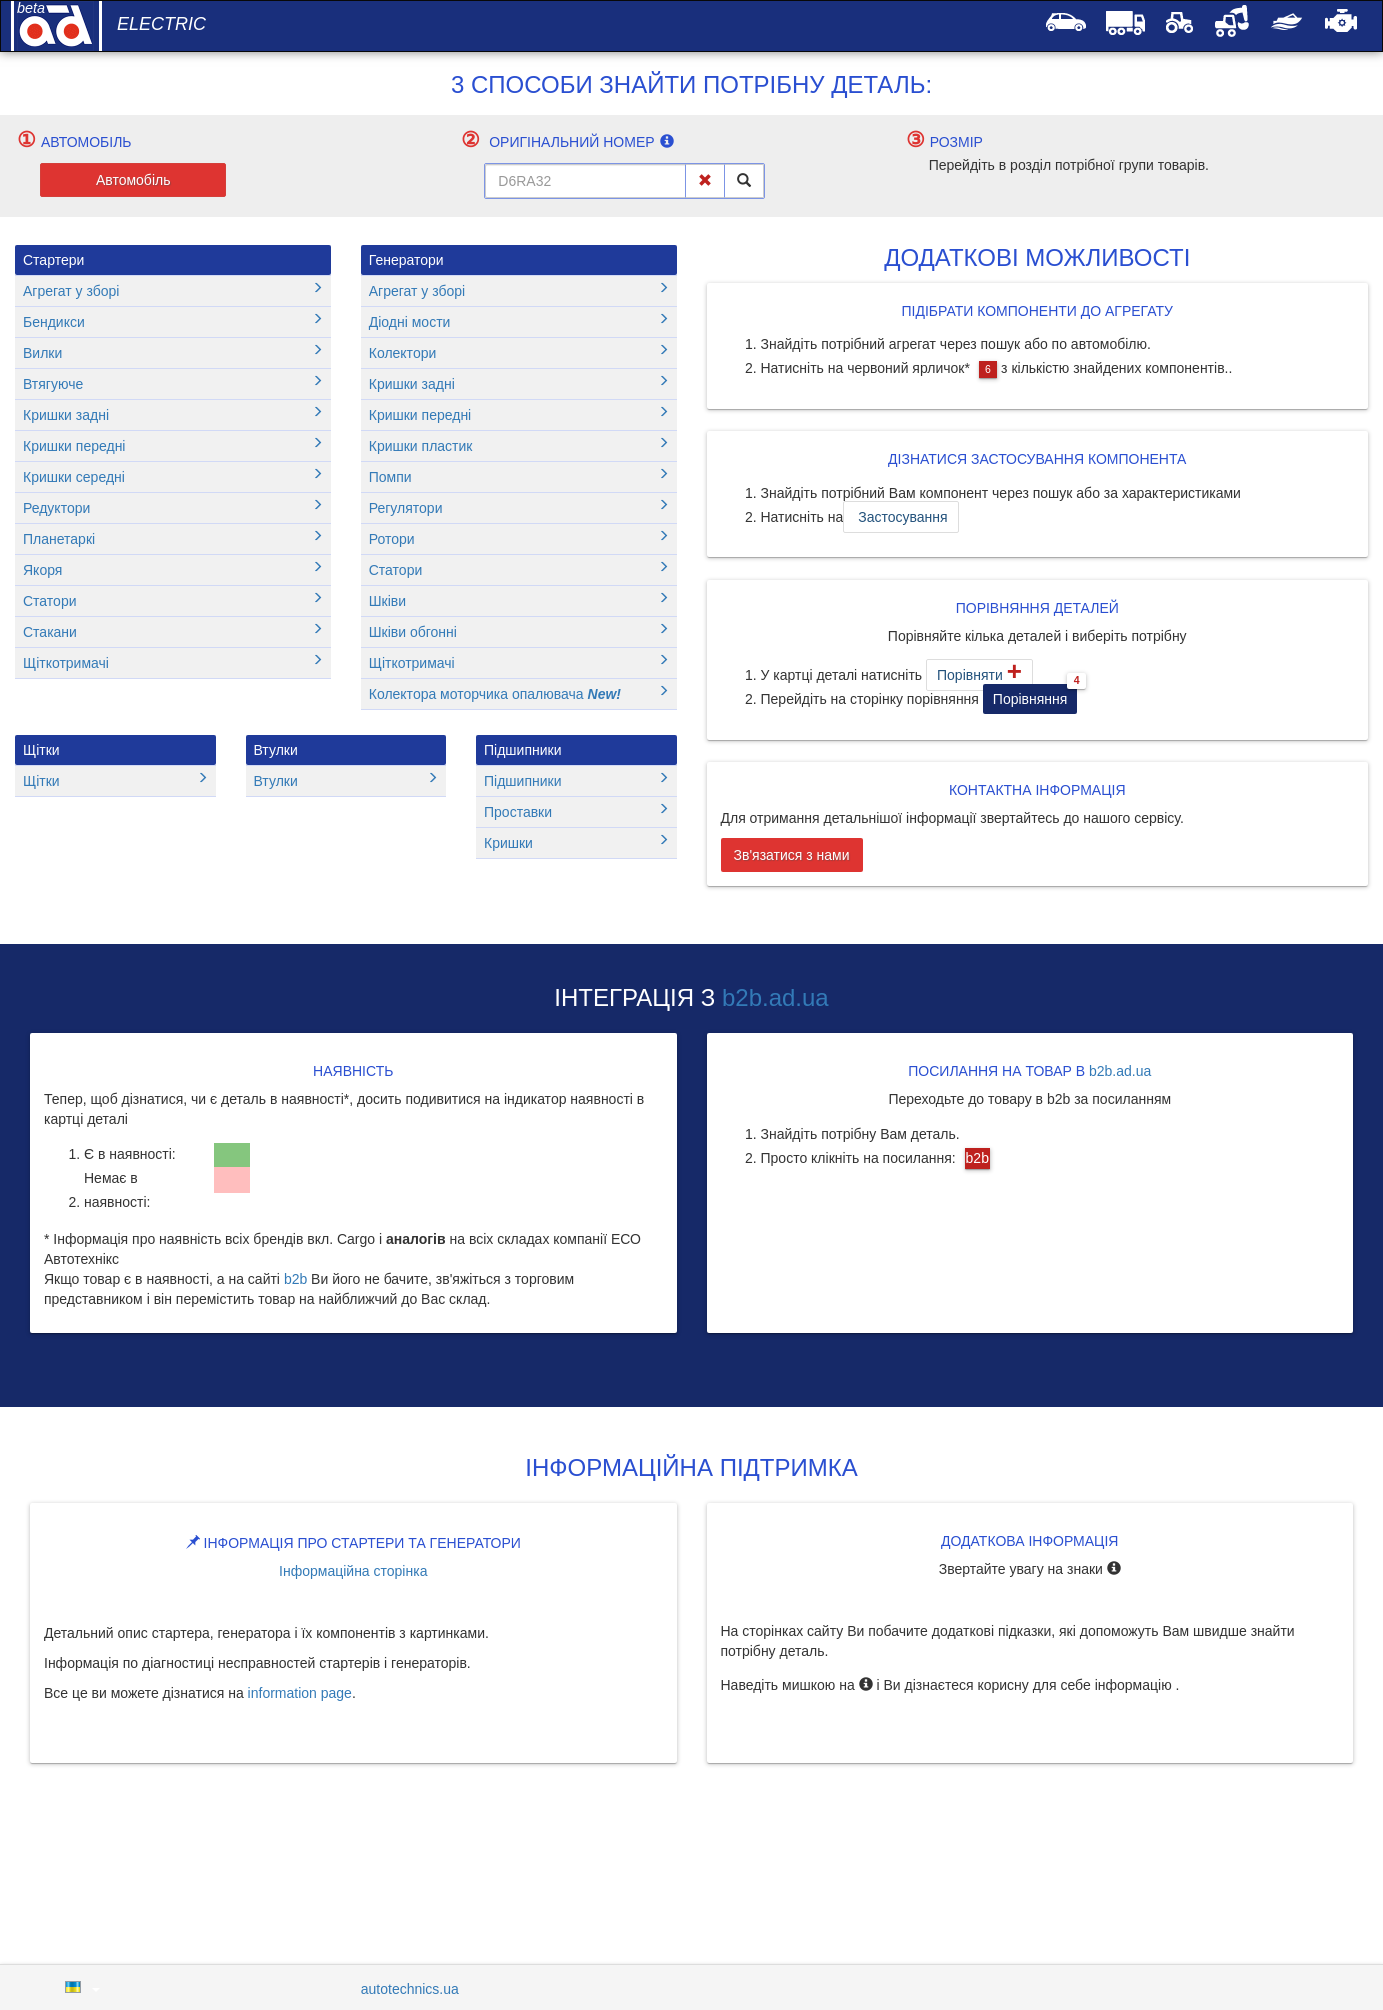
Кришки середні (173, 476)
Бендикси (173, 321)
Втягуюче (173, 383)
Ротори (519, 538)
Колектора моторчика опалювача (519, 693)
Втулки (276, 750)
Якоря (173, 569)
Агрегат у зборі (173, 290)
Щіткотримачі (173, 662)
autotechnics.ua (410, 1989)
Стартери (53, 260)
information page (300, 1693)
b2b (295, 1279)
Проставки (576, 811)
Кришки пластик (519, 445)
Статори (173, 600)
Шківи (519, 600)
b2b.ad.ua (775, 997)
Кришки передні (173, 445)
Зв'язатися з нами (792, 855)
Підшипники (522, 750)
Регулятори (519, 507)
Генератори (406, 260)
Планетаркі (173, 538)
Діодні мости (519, 321)
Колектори (519, 352)
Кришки (576, 842)
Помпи (519, 476)
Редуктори (173, 507)
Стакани (173, 631)
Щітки (41, 750)
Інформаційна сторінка (353, 1571)
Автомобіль (133, 180)
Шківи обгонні (519, 631)
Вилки (173, 352)
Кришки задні (173, 414)
